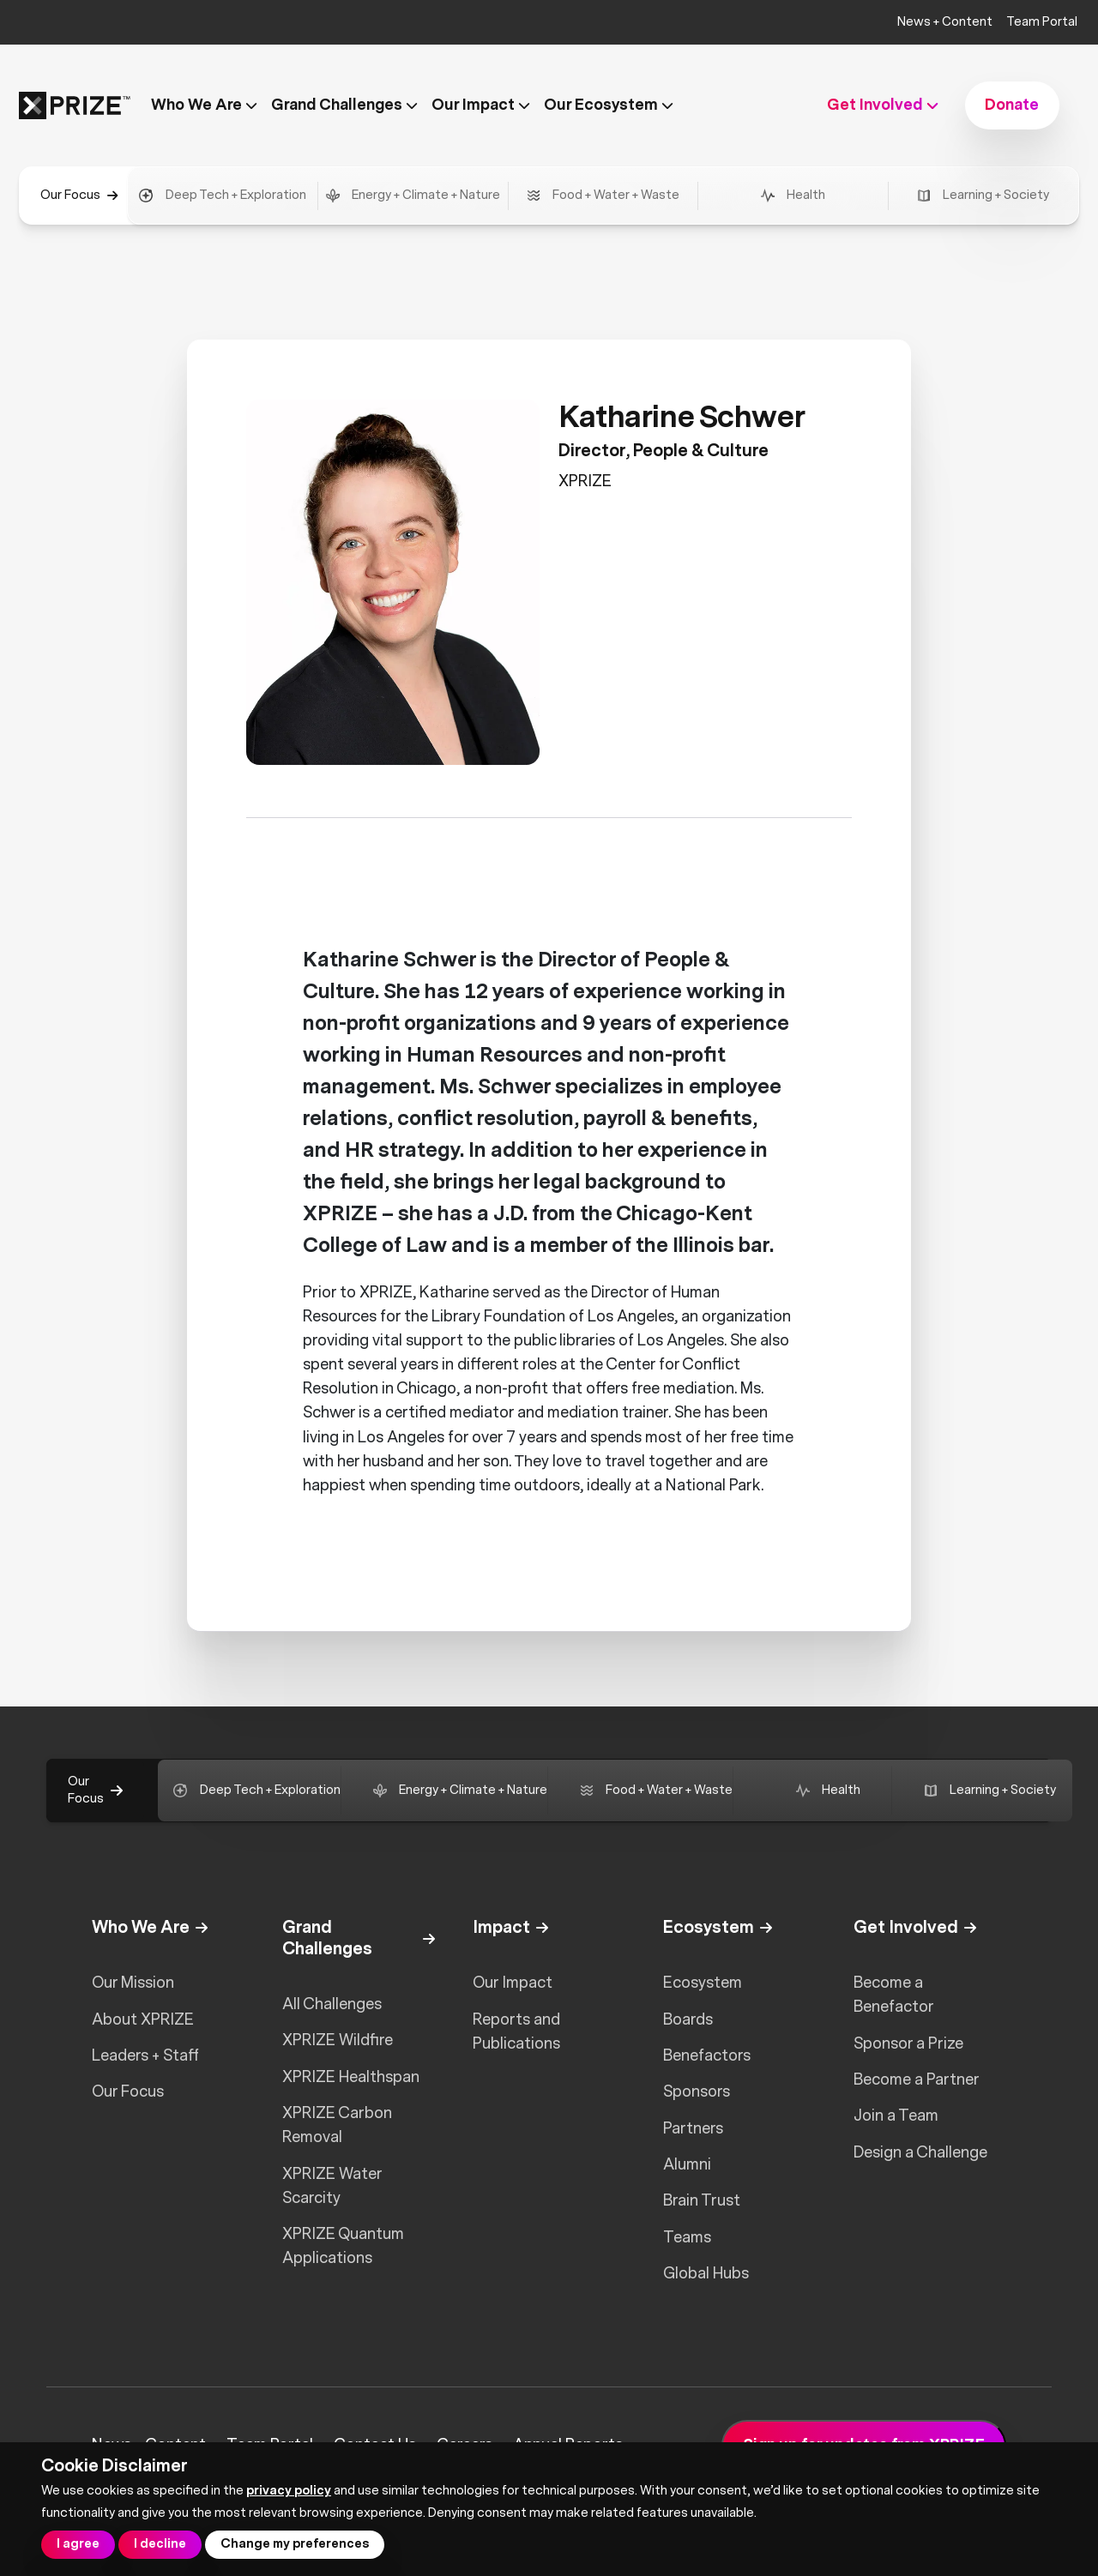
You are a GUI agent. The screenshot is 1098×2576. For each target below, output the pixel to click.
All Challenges (332, 2004)
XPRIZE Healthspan (350, 2077)
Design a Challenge (920, 2152)
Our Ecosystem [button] (608, 104)
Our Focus (128, 2091)
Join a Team (896, 2115)
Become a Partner (917, 2079)
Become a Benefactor (894, 1994)
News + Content (944, 22)
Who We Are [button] (204, 104)
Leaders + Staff (145, 2055)
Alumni (687, 2164)
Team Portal (1041, 22)
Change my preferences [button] (294, 2544)
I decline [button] (160, 2544)
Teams (687, 2237)
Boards (688, 2019)
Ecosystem (702, 1982)
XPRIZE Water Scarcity (332, 2186)
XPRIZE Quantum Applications (343, 2246)
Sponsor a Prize (908, 2043)
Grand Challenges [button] (344, 104)
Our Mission (133, 1982)
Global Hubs (706, 2273)
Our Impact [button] (480, 104)
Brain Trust (701, 2200)
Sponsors (696, 2091)
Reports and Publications (516, 2031)
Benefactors (707, 2055)
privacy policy (288, 2491)
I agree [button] (78, 2544)
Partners (693, 2128)
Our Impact (512, 1982)
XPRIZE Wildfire (337, 2040)
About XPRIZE (143, 2019)
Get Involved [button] (882, 104)
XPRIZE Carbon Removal (337, 2125)
